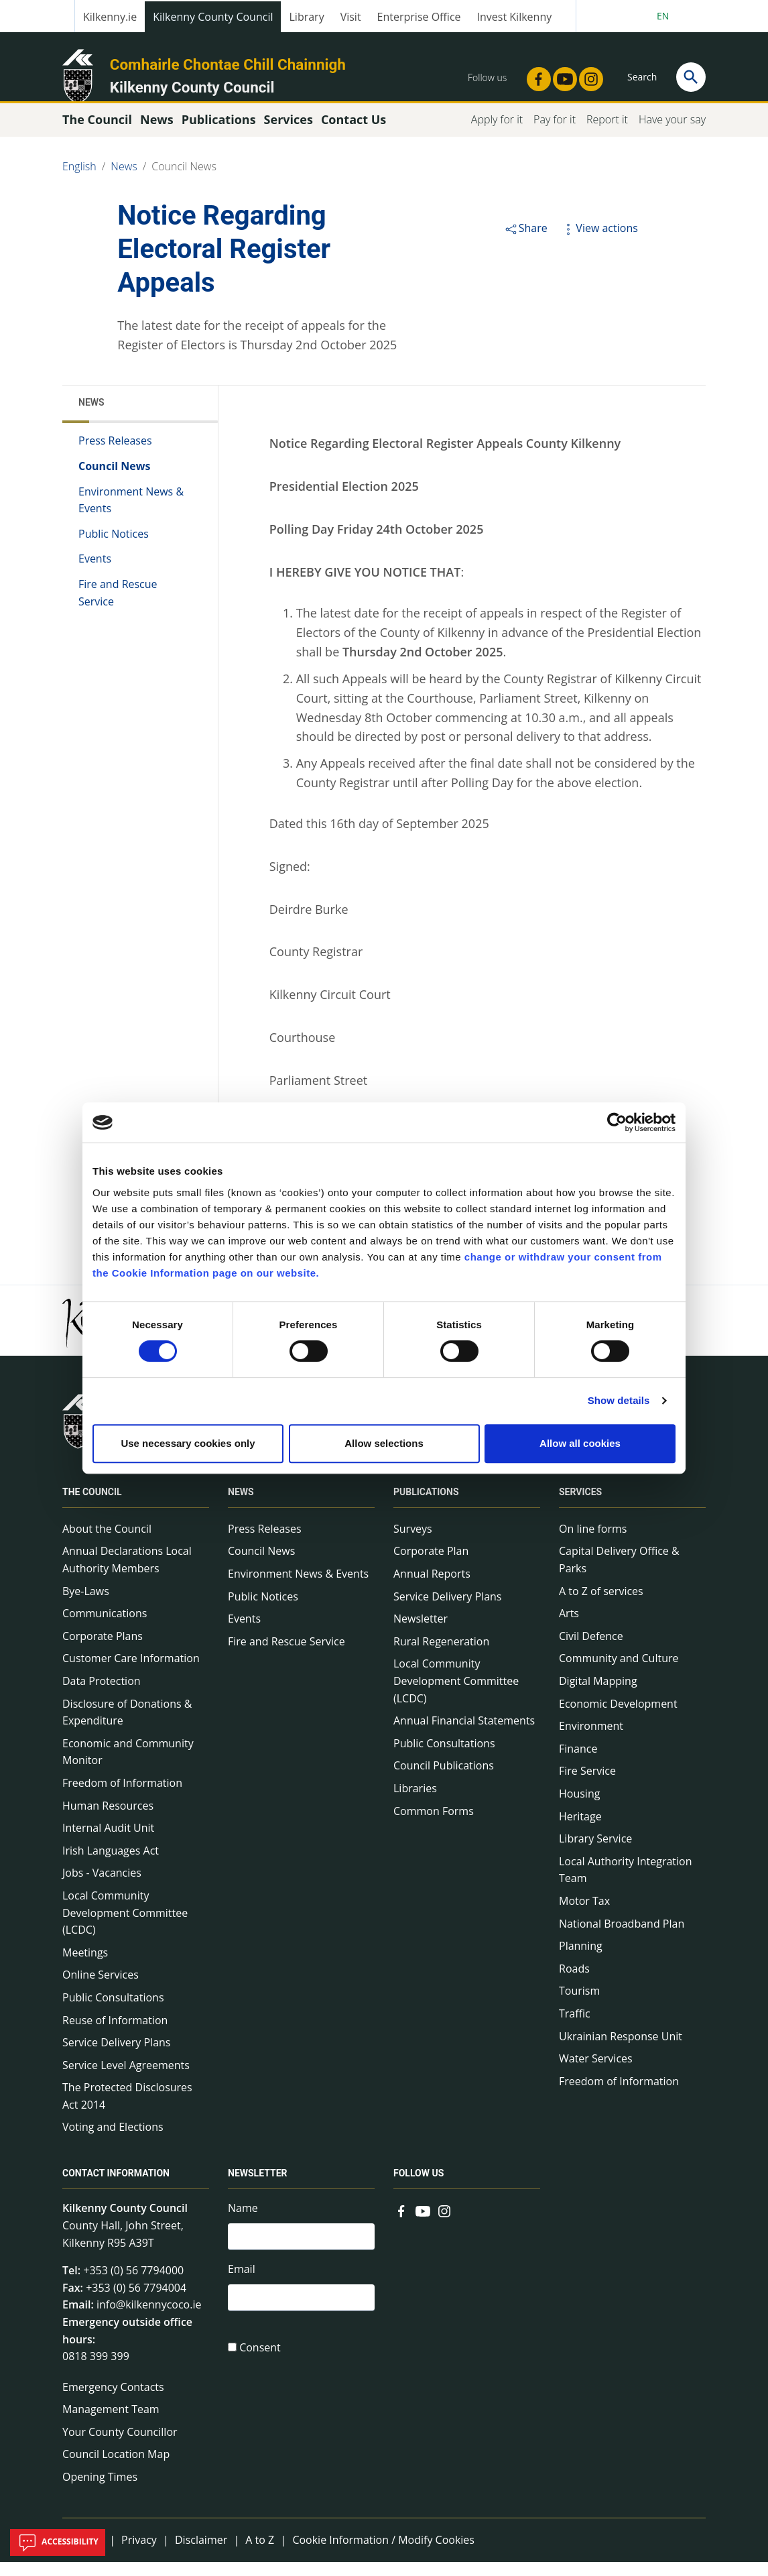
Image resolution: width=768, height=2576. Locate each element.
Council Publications (443, 1779)
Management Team (110, 2423)
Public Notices (113, 547)
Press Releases (115, 454)
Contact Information (116, 2187)
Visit (350, 16)
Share (526, 241)
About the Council (106, 1542)
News (124, 179)
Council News (183, 179)
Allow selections (384, 1443)
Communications (104, 1627)
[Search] (691, 77)
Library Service (595, 1852)
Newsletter (420, 1632)
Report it (607, 132)
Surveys (412, 1542)
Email (241, 2285)
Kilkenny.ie (110, 16)
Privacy (139, 2553)
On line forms (593, 1542)
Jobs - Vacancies (101, 1886)
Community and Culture (618, 1672)
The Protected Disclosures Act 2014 (127, 2110)
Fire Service (587, 1784)
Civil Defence (591, 1649)
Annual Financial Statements (464, 1734)
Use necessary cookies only (188, 1443)
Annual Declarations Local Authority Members (127, 1574)
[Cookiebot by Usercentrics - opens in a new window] (617, 1122)
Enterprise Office (419, 16)
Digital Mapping (598, 1694)
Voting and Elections (113, 2140)
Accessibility (58, 2542)
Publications (426, 1505)
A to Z (259, 2553)
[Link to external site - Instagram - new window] (587, 75)
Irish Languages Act (110, 1864)
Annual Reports (431, 1587)
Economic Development (618, 1717)
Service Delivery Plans (116, 2056)
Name (243, 2222)
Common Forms (433, 1824)
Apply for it (497, 132)
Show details (619, 1400)
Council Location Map (116, 2468)
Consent (260, 2367)
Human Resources (107, 1819)
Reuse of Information (115, 2033)
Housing (579, 1807)
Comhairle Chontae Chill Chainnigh (228, 64)
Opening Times (99, 2490)
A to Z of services (601, 1604)
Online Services (100, 1988)
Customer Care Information (131, 1672)
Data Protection (101, 1694)
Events (94, 572)
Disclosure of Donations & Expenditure (127, 1726)
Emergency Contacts (113, 2400)
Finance (578, 1762)
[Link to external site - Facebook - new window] (535, 75)
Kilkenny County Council (213, 16)
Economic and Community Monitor (128, 1765)
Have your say (672, 132)
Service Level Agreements (126, 2078)
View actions (599, 241)
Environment (591, 1740)
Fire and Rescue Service (117, 606)
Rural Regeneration (441, 1654)
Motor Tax (584, 1914)
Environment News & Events (131, 513)
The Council (92, 1505)
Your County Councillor (120, 2445)
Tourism (579, 2004)
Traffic (574, 2026)
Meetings (85, 1965)
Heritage (580, 1829)
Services (580, 1505)
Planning (580, 1959)
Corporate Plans (102, 1649)
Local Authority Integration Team (625, 1883)
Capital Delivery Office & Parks (619, 1574)
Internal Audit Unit (108, 1841)
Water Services (596, 2072)
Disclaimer (201, 2553)
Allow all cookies (580, 1443)
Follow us (418, 2187)
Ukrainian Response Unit (620, 2049)
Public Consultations (113, 2010)
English (79, 179)
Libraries (415, 1801)
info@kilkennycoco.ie (149, 2318)
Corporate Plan (430, 1565)
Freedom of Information (122, 1796)
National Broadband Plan (621, 1937)
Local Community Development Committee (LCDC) (125, 1925)
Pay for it (554, 132)
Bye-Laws (85, 1604)
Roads (574, 1982)
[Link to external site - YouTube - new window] (561, 75)
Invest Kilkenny (514, 16)
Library (306, 16)
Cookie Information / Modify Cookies (383, 2553)
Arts (569, 1627)
